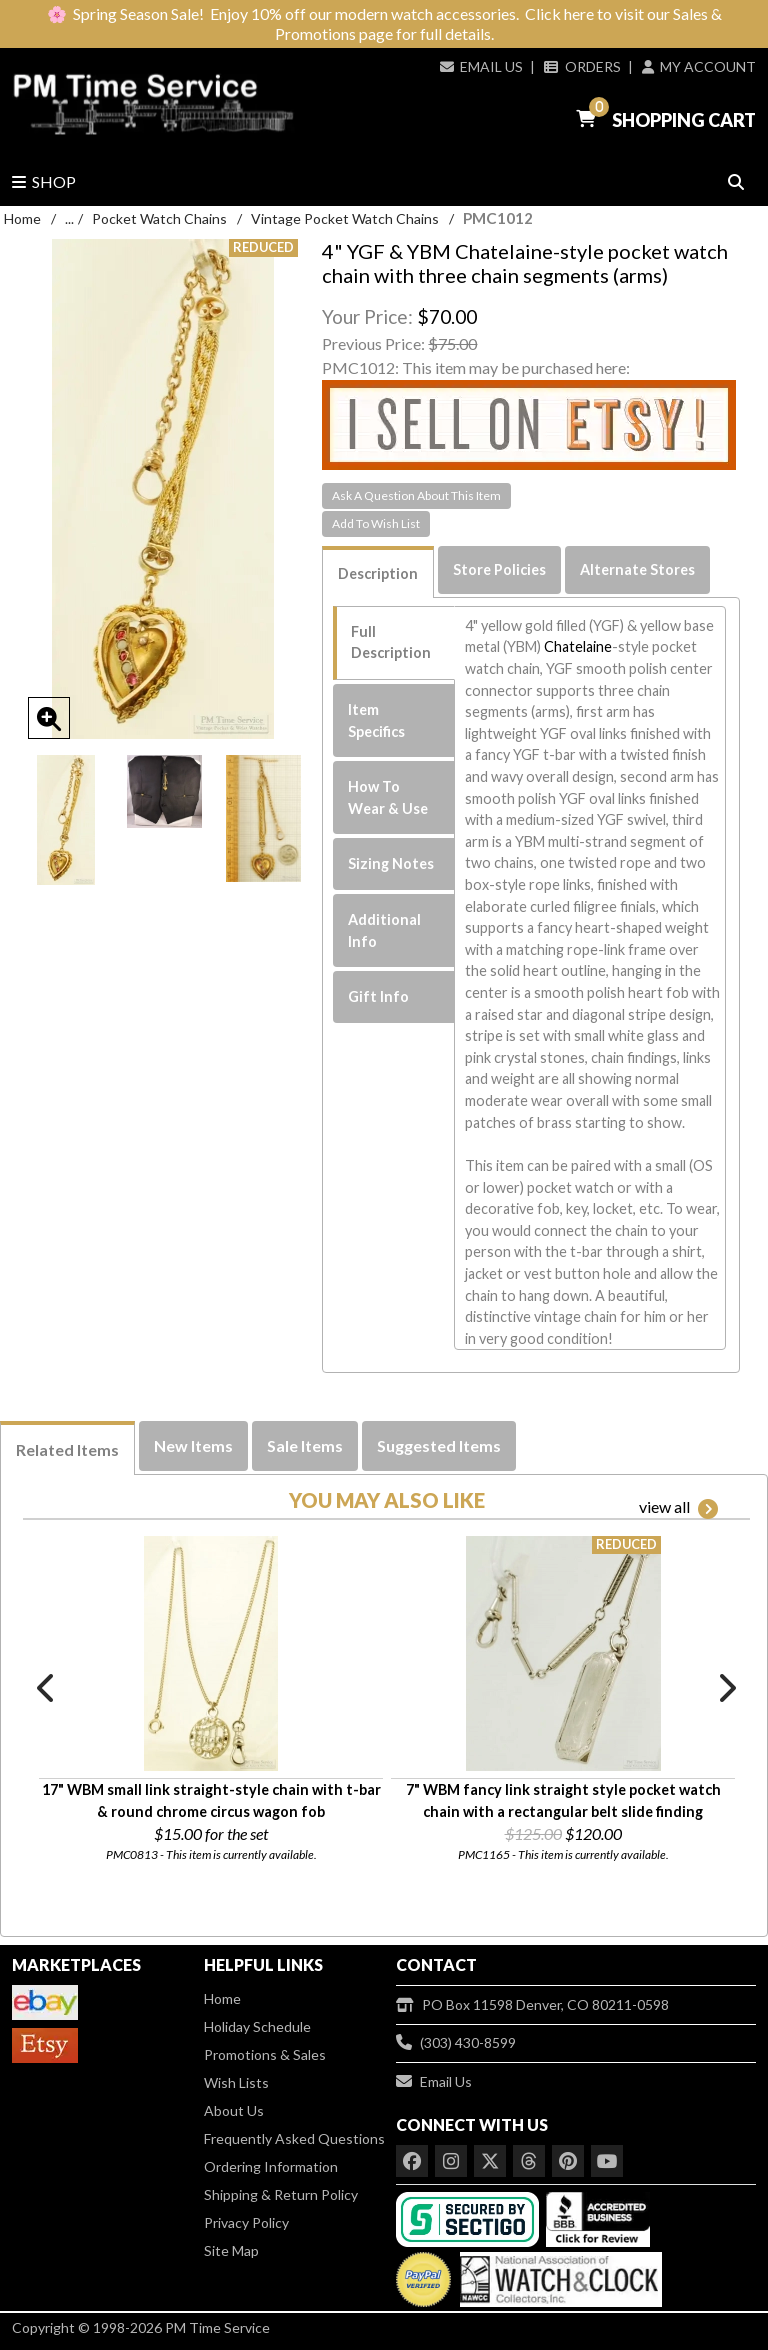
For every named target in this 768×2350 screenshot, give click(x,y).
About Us (234, 2110)
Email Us (481, 66)
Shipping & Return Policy (281, 2194)
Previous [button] (47, 1688)
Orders (582, 66)
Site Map (231, 2250)
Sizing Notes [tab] (391, 863)
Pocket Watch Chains (159, 218)
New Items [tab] (193, 1445)
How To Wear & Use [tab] (388, 797)
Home (22, 218)
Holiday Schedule (257, 2026)
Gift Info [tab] (378, 996)
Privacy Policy (246, 2222)
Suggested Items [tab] (439, 1445)
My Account (699, 66)
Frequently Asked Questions (294, 2138)
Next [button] (726, 1688)
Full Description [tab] (391, 642)
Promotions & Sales (265, 2054)
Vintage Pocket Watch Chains (345, 218)
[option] (65, 820)
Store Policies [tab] (499, 569)
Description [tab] (378, 573)
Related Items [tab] (67, 1449)
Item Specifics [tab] (376, 720)
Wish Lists (236, 2082)
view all (678, 1508)
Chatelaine (578, 646)
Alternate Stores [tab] (637, 569)
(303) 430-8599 (456, 2042)
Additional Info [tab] (384, 930)
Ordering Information (271, 2166)
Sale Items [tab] (305, 1445)
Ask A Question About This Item (416, 495)
